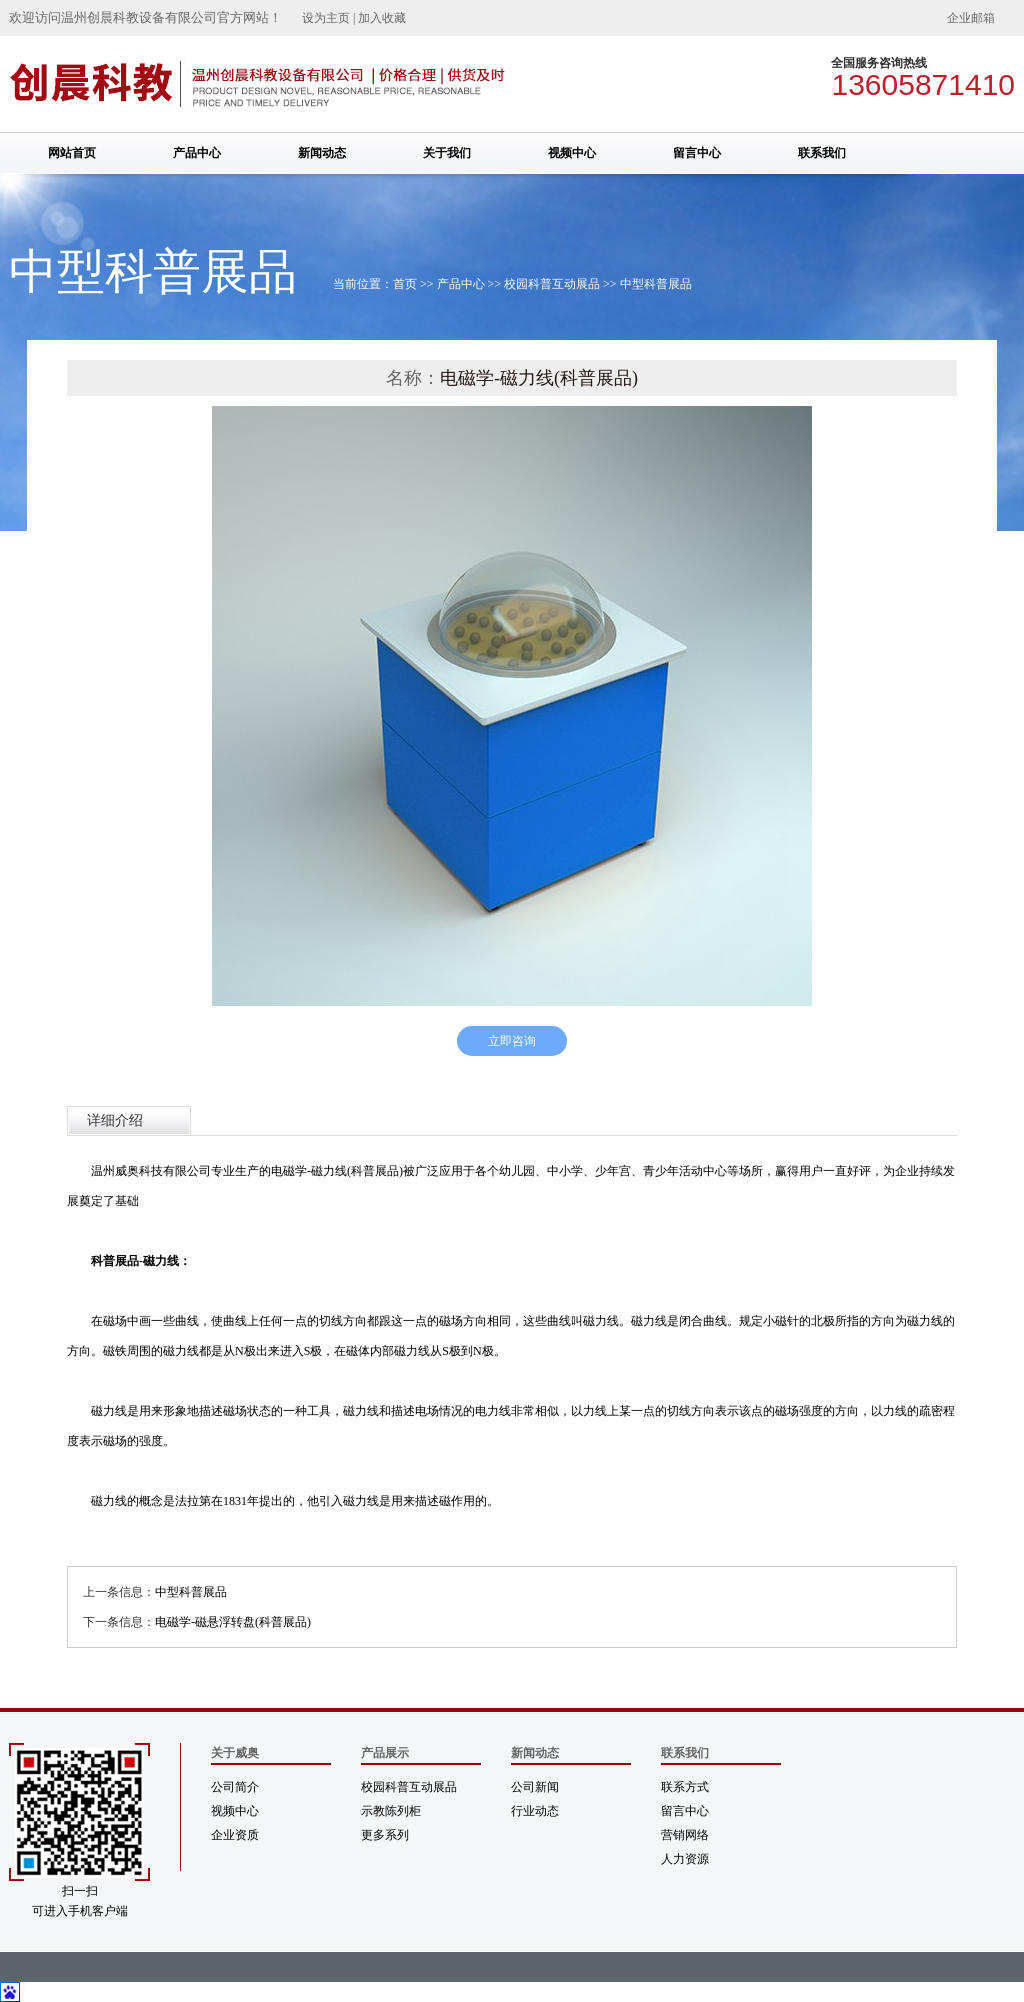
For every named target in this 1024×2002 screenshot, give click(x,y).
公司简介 (235, 1787)
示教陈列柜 (391, 1811)
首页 (405, 284)
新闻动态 (322, 153)
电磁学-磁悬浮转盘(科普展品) (233, 1622)
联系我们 (822, 153)
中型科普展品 (656, 284)
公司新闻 (535, 1787)
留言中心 (697, 153)
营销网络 (685, 1835)
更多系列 (385, 1835)
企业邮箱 (971, 18)
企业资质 (235, 1835)
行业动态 (535, 1811)
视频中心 (572, 153)
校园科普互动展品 (552, 284)
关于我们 (447, 153)
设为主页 (326, 18)
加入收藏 (382, 18)
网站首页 (72, 153)
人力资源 (685, 1859)
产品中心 (197, 153)
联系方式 (685, 1787)
